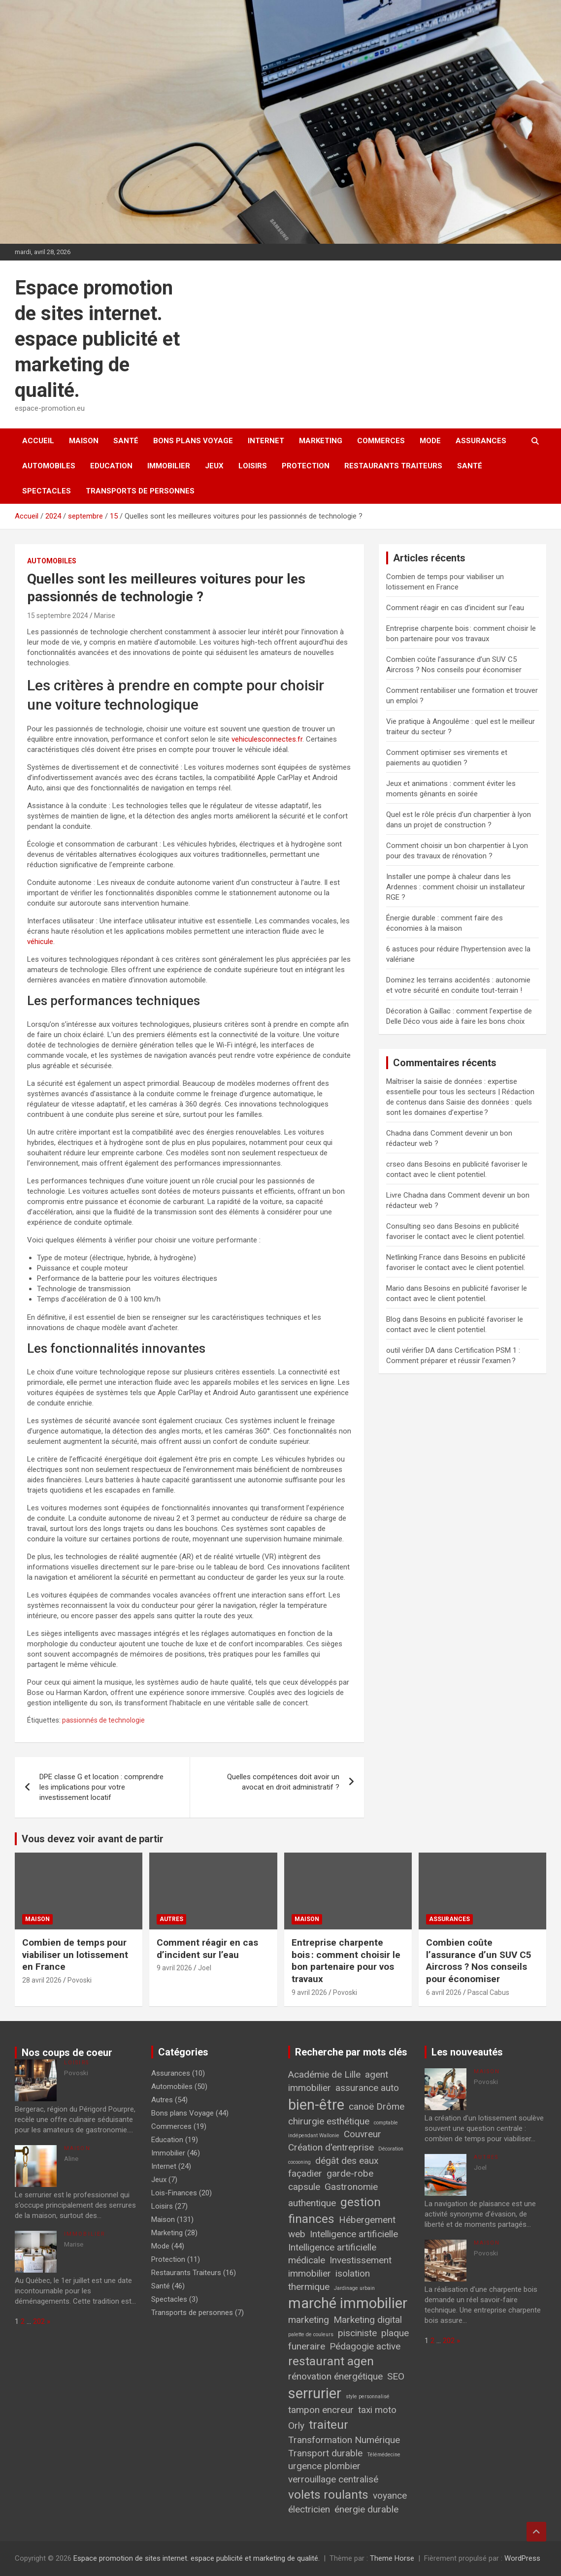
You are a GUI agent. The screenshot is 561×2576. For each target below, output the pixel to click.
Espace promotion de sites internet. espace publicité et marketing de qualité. (97, 339)
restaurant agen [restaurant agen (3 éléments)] (331, 2361)
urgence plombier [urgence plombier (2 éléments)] (324, 2466)
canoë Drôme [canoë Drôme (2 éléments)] (376, 2106)
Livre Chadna (407, 1195)
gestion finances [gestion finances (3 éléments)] (334, 2210)
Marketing (320, 440)
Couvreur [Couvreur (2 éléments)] (362, 2134)
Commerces (381, 440)
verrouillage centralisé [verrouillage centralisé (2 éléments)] (333, 2479)
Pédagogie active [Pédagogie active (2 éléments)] (365, 2346)
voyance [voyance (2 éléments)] (390, 2495)
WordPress (522, 2558)
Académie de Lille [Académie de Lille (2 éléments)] (324, 2074)
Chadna (398, 1133)
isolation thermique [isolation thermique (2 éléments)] (329, 2280)
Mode (430, 440)
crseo (395, 1164)
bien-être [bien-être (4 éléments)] (316, 2104)
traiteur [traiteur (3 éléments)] (328, 2424)
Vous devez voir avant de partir (93, 1839)
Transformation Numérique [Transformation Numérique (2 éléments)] (344, 2440)
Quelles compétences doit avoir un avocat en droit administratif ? (283, 1782)
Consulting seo (410, 1226)
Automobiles (48, 465)
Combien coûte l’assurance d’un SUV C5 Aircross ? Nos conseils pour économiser (478, 1961)
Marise (104, 616)
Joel (204, 1968)
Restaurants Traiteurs (393, 465)
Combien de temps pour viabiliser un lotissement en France (75, 1954)
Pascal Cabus (488, 1992)
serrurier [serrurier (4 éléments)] (314, 2393)
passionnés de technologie (103, 1720)
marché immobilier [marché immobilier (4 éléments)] (347, 2303)
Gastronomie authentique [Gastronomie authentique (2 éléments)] (333, 2195)
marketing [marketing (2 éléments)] (308, 2319)
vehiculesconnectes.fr (266, 739)
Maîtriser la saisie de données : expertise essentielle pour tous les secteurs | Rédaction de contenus (460, 1092)
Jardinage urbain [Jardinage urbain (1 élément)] (354, 2288)
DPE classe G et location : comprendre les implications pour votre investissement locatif (101, 1787)
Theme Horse (392, 2558)
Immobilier (168, 465)
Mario (395, 1288)
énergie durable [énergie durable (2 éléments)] (366, 2509)
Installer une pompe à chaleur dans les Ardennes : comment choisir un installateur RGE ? (455, 887)
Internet (266, 440)
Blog (393, 1319)
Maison (84, 440)
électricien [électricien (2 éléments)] (309, 2509)
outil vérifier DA (410, 1350)
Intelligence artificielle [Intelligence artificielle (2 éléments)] (354, 2234)
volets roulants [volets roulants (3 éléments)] (328, 2494)
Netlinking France (413, 1257)
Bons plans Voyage (193, 440)
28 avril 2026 (42, 1980)
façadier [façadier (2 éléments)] (305, 2173)
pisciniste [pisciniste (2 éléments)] (357, 2333)
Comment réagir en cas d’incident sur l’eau (455, 607)
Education (111, 465)
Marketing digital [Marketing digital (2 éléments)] (367, 2319)
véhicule (40, 941)
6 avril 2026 (444, 1992)
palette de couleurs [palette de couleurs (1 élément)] (310, 2334)
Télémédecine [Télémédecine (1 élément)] (383, 2454)
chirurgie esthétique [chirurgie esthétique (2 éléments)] (328, 2121)
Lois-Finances (174, 2192)
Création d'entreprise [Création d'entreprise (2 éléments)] (331, 2147)
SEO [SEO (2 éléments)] (395, 2376)
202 (39, 2321)
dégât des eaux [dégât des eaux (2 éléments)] (346, 2160)
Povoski (79, 1980)
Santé (125, 440)
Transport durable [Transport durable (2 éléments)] (325, 2453)
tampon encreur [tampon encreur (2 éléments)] (321, 2409)
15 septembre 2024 (57, 616)
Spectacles (46, 491)
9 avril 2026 (174, 1968)
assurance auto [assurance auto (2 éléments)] (367, 2087)
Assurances (481, 440)
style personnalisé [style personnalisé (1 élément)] (368, 2396)
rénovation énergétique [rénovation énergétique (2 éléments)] (335, 2376)
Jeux (214, 465)
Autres (171, 1919)
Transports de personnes (140, 491)
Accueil (38, 440)
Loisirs (252, 465)
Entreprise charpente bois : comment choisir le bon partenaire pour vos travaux (346, 1961)
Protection (306, 465)
